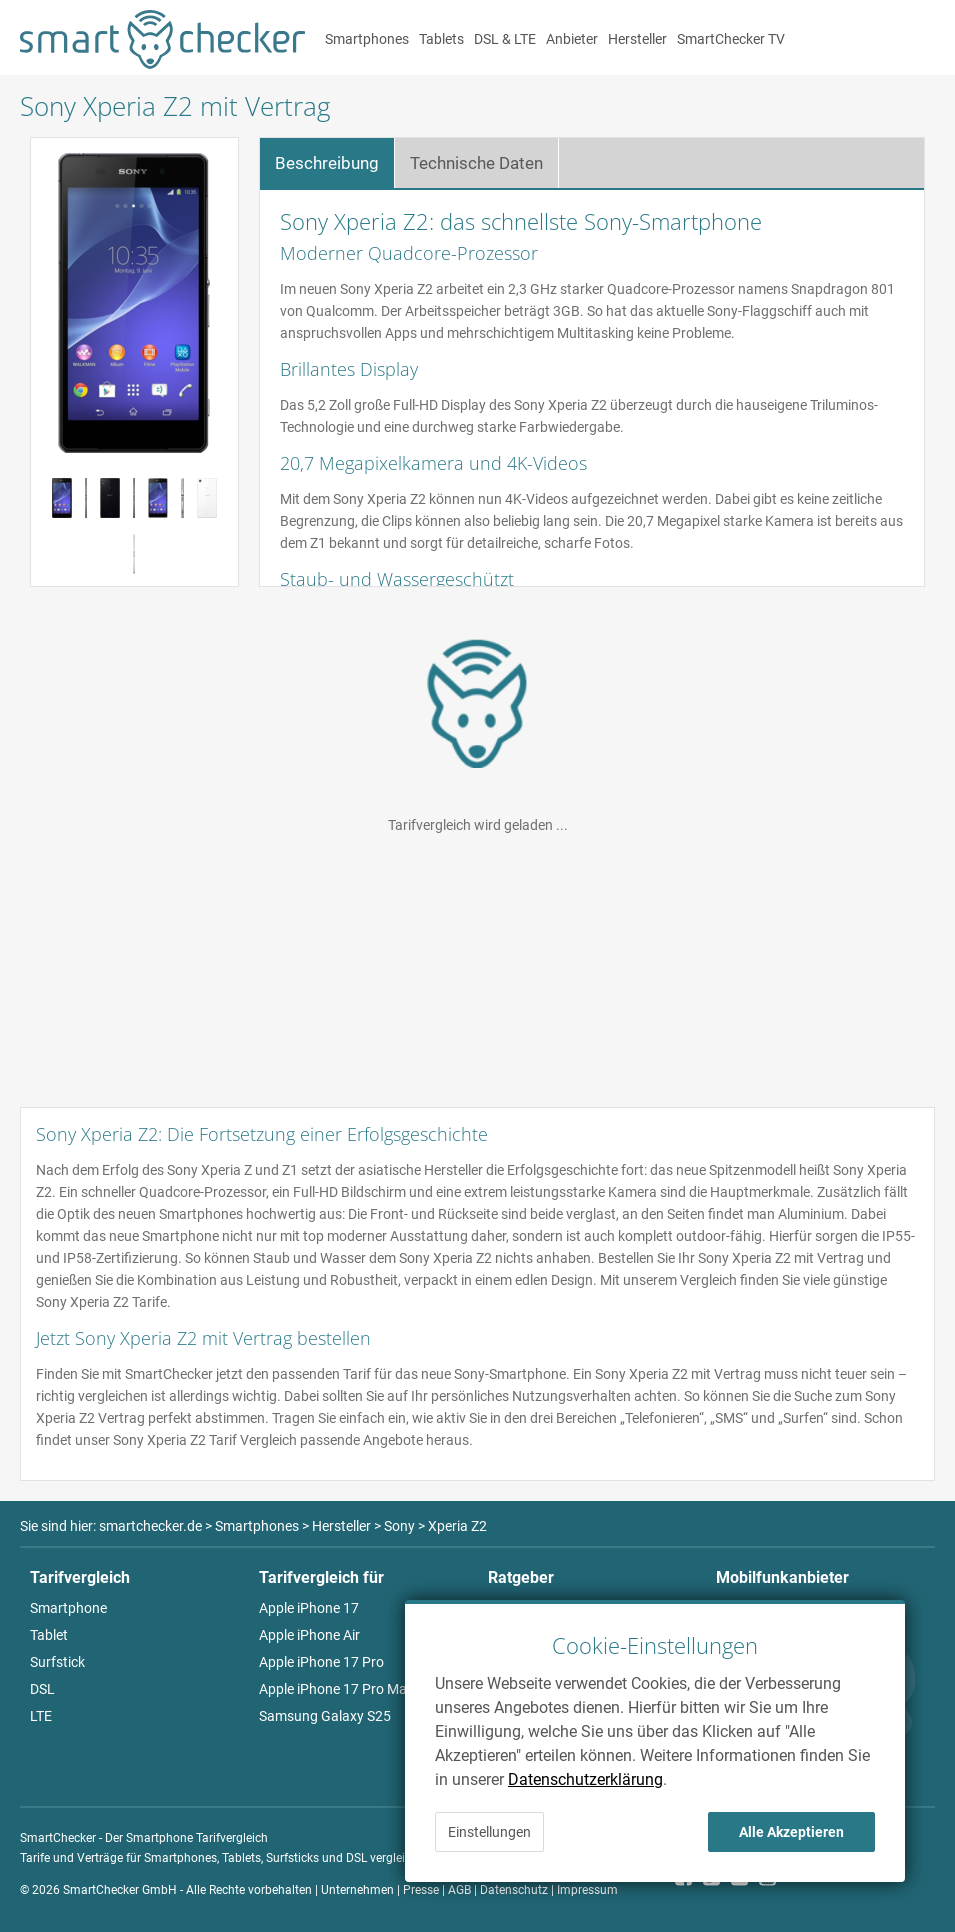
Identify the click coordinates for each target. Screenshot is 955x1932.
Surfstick (57, 1662)
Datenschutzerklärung (585, 1779)
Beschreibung (327, 163)
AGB (459, 1890)
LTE (41, 1716)
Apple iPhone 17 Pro (321, 1662)
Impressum (587, 1890)
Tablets (441, 39)
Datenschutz (514, 1890)
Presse (421, 1890)
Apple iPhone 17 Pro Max (336, 1689)
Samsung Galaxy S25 (325, 1716)
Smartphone (68, 1608)
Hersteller (637, 39)
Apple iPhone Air (309, 1635)
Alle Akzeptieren (791, 1832)
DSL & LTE (505, 39)
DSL (42, 1689)
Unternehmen (357, 1890)
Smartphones (367, 39)
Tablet (49, 1635)
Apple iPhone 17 (309, 1608)
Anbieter (572, 39)
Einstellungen (489, 1832)
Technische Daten (476, 163)
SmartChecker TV (731, 39)
